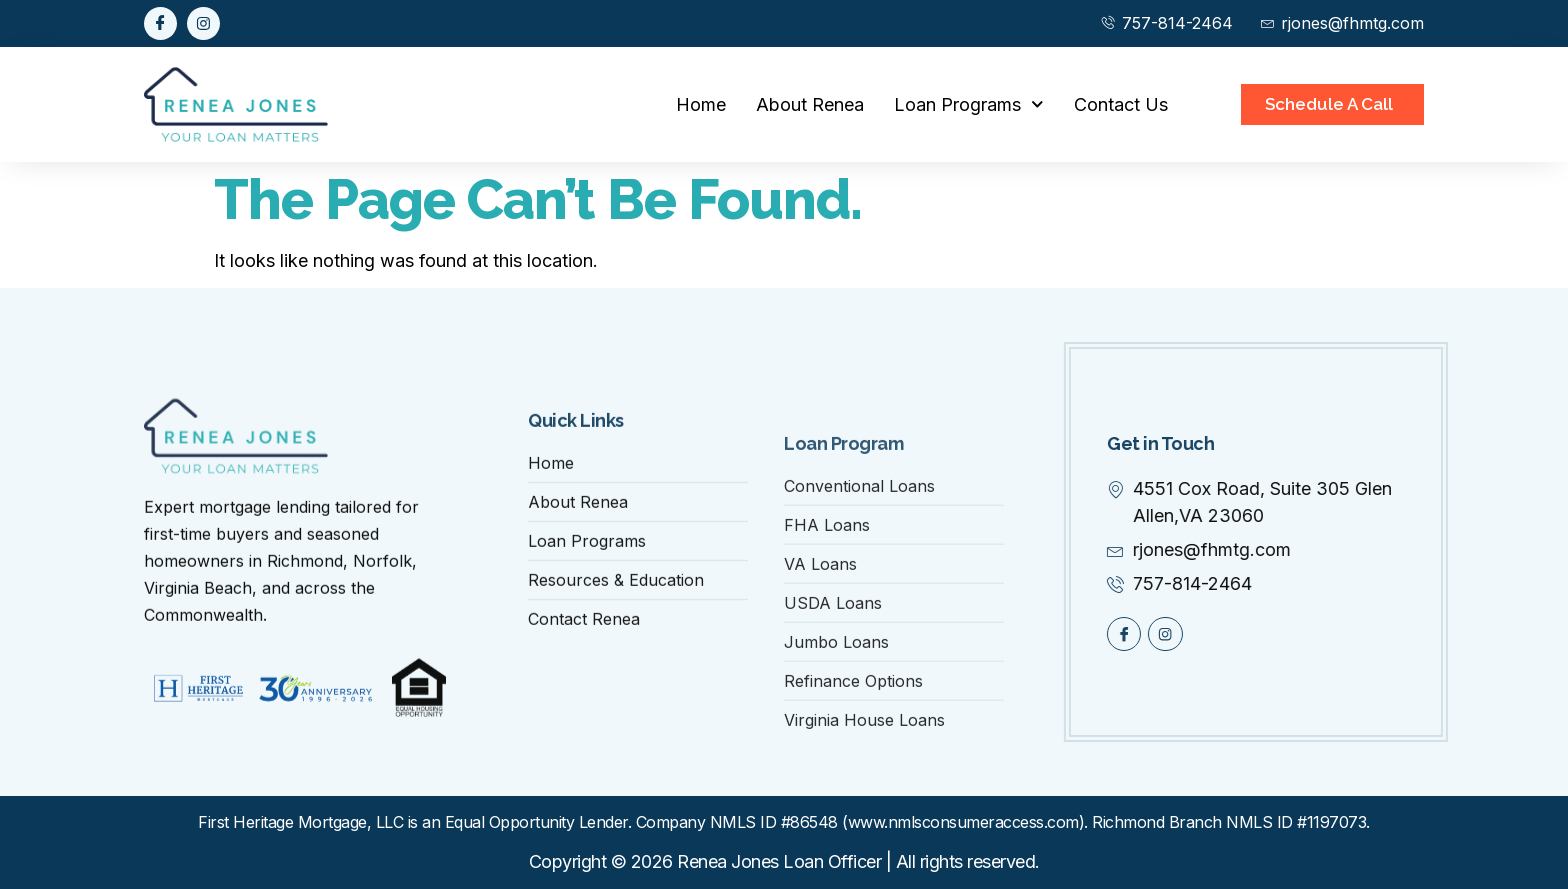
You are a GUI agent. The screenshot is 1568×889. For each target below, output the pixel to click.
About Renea (810, 104)
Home (701, 104)
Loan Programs (969, 104)
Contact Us (1121, 104)
